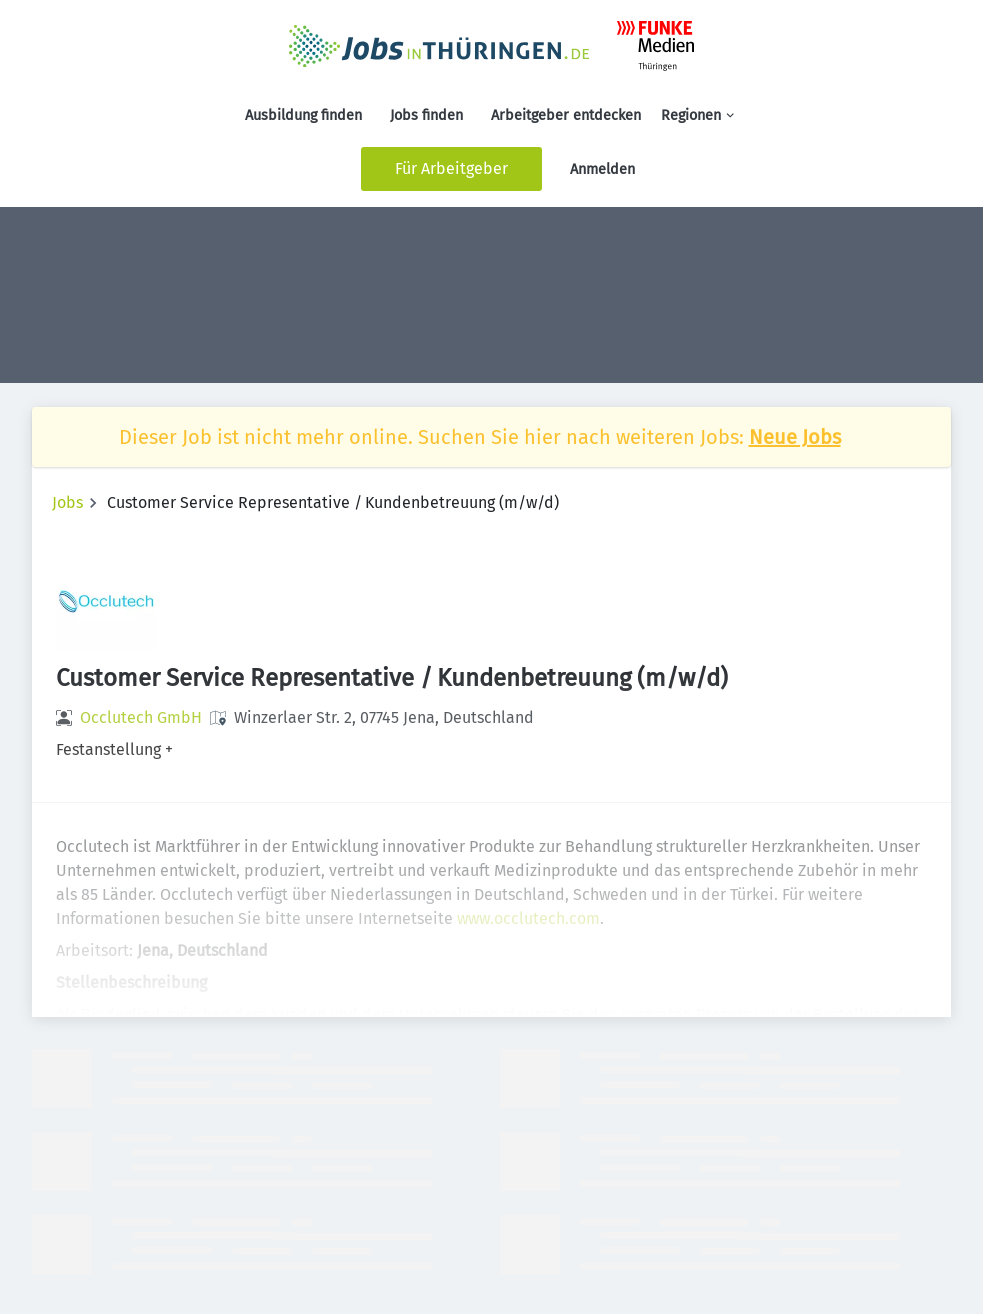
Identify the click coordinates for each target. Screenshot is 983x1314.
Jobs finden (426, 115)
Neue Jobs (795, 437)
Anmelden (602, 169)
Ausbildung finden (303, 115)
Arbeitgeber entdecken (566, 115)
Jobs (67, 502)
